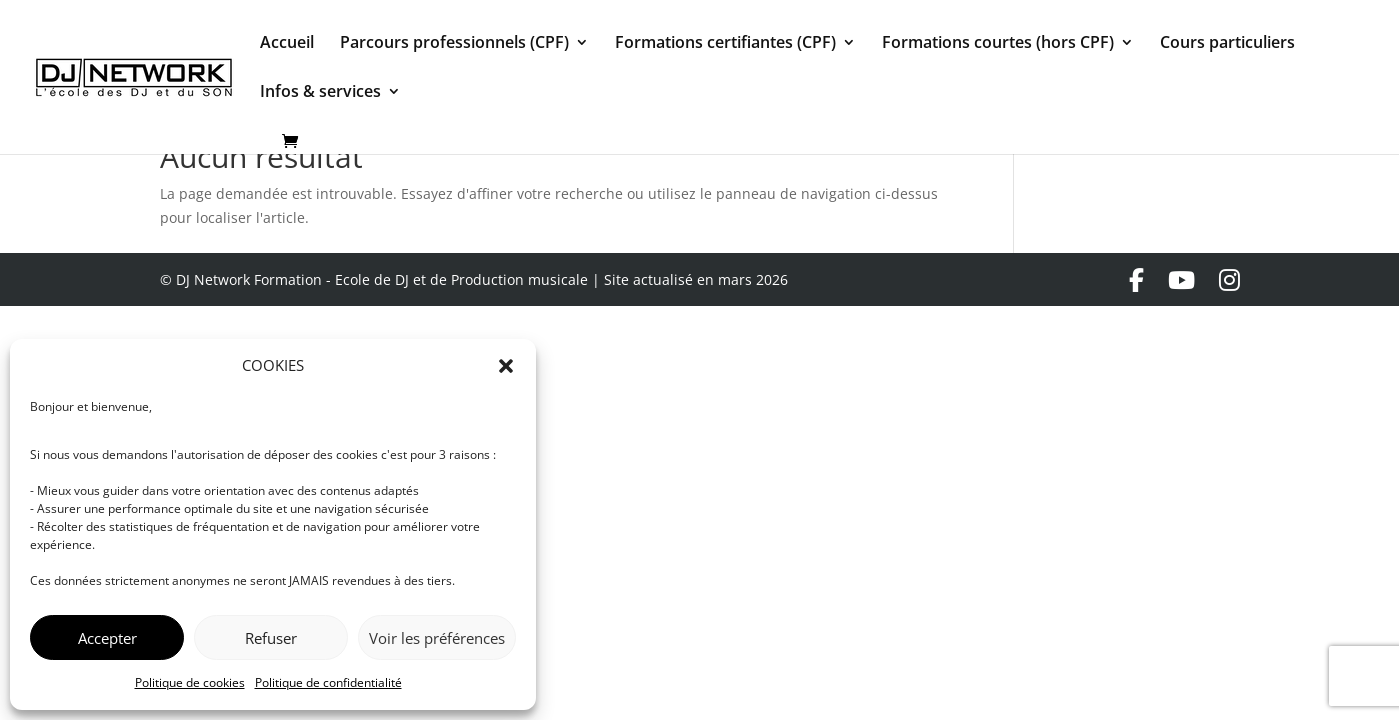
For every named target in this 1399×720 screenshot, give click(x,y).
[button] (506, 366)
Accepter (107, 638)
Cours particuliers (1227, 44)
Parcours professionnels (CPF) (454, 44)
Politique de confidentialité (328, 682)
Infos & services (320, 93)
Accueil (287, 44)
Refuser (271, 638)
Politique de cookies (190, 682)
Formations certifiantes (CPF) (725, 44)
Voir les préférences (437, 638)
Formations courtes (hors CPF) (998, 44)
